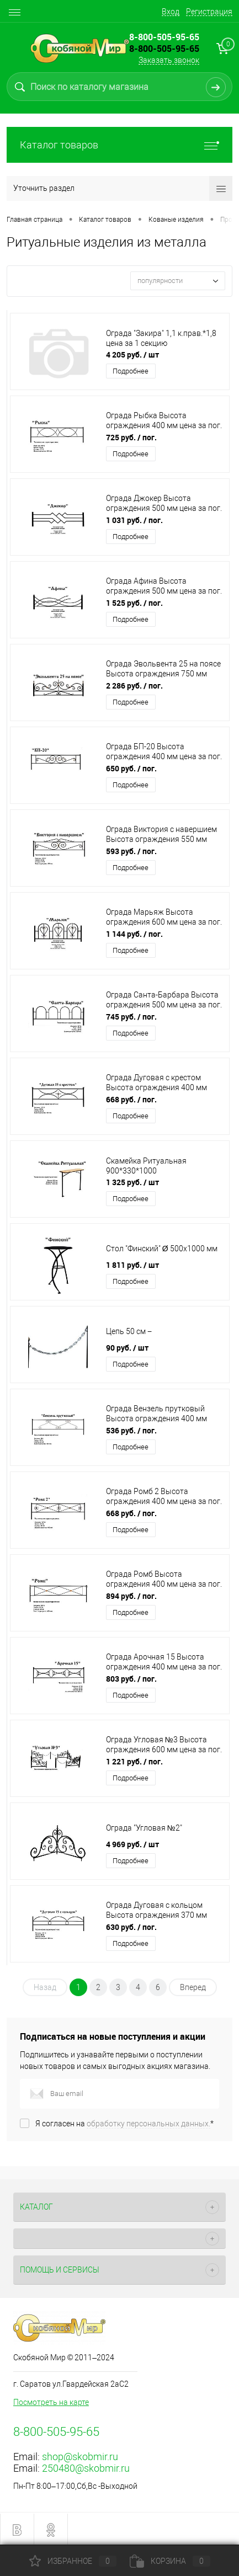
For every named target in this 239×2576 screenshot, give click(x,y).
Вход (170, 11)
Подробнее (130, 371)
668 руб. (131, 1099)
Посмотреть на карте (51, 2402)
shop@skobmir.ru (80, 2456)
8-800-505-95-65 (164, 48)
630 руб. (131, 1927)
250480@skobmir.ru (86, 2468)
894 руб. (131, 1596)
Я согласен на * (124, 2123)
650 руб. (131, 768)
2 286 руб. (134, 685)
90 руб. (127, 1347)
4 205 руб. (132, 354)
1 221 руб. (134, 1761)
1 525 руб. (134, 603)
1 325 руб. (132, 1182)
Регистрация (209, 11)
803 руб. (131, 1678)
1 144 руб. (134, 934)
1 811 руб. (132, 1265)
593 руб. (131, 851)
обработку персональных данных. (148, 2123)
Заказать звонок (169, 60)
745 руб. (131, 1016)
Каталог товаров (119, 145)
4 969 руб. (132, 1844)
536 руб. (131, 1430)
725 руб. (131, 437)
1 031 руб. (134, 520)
